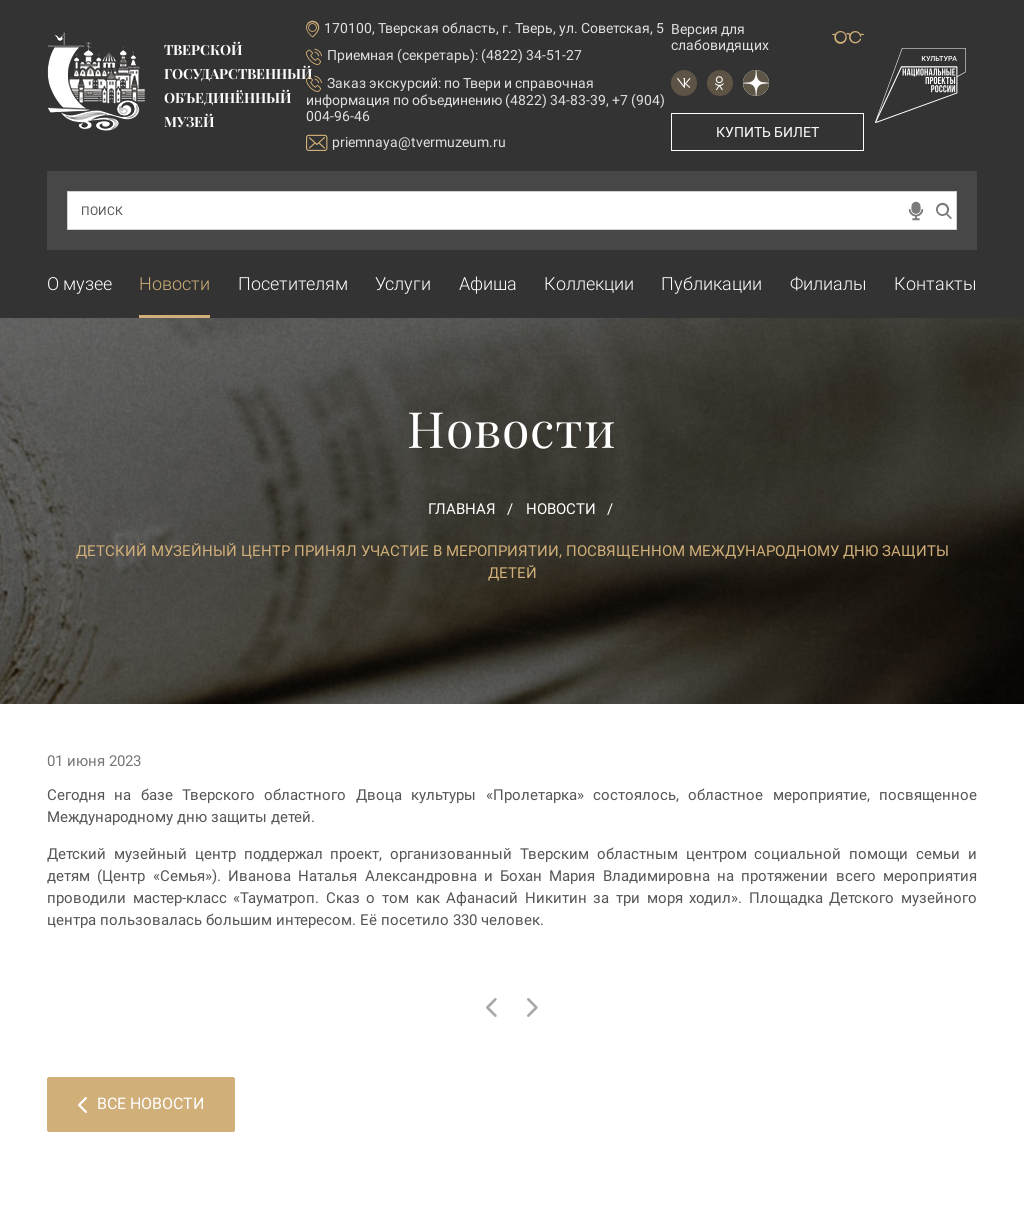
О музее (79, 283)
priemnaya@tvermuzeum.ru (406, 142)
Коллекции (589, 283)
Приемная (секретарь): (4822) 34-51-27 (454, 55)
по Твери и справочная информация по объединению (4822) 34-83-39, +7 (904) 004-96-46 (485, 99)
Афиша (488, 283)
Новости (174, 283)
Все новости (141, 1103)
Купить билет (767, 132)
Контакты (935, 283)
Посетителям (293, 283)
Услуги (403, 283)
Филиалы (828, 283)
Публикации (711, 283)
